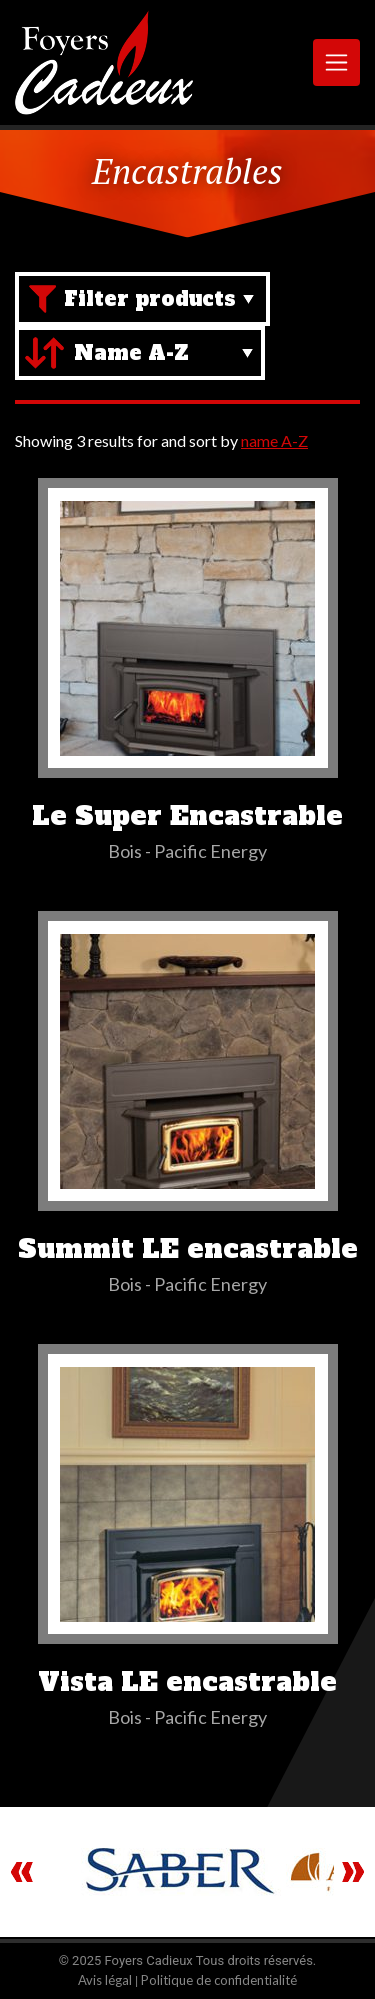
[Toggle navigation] (336, 62)
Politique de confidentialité (219, 1980)
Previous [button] (22, 1872)
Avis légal (105, 1980)
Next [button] (353, 1872)
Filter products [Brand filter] (150, 299)
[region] (187, 1872)
